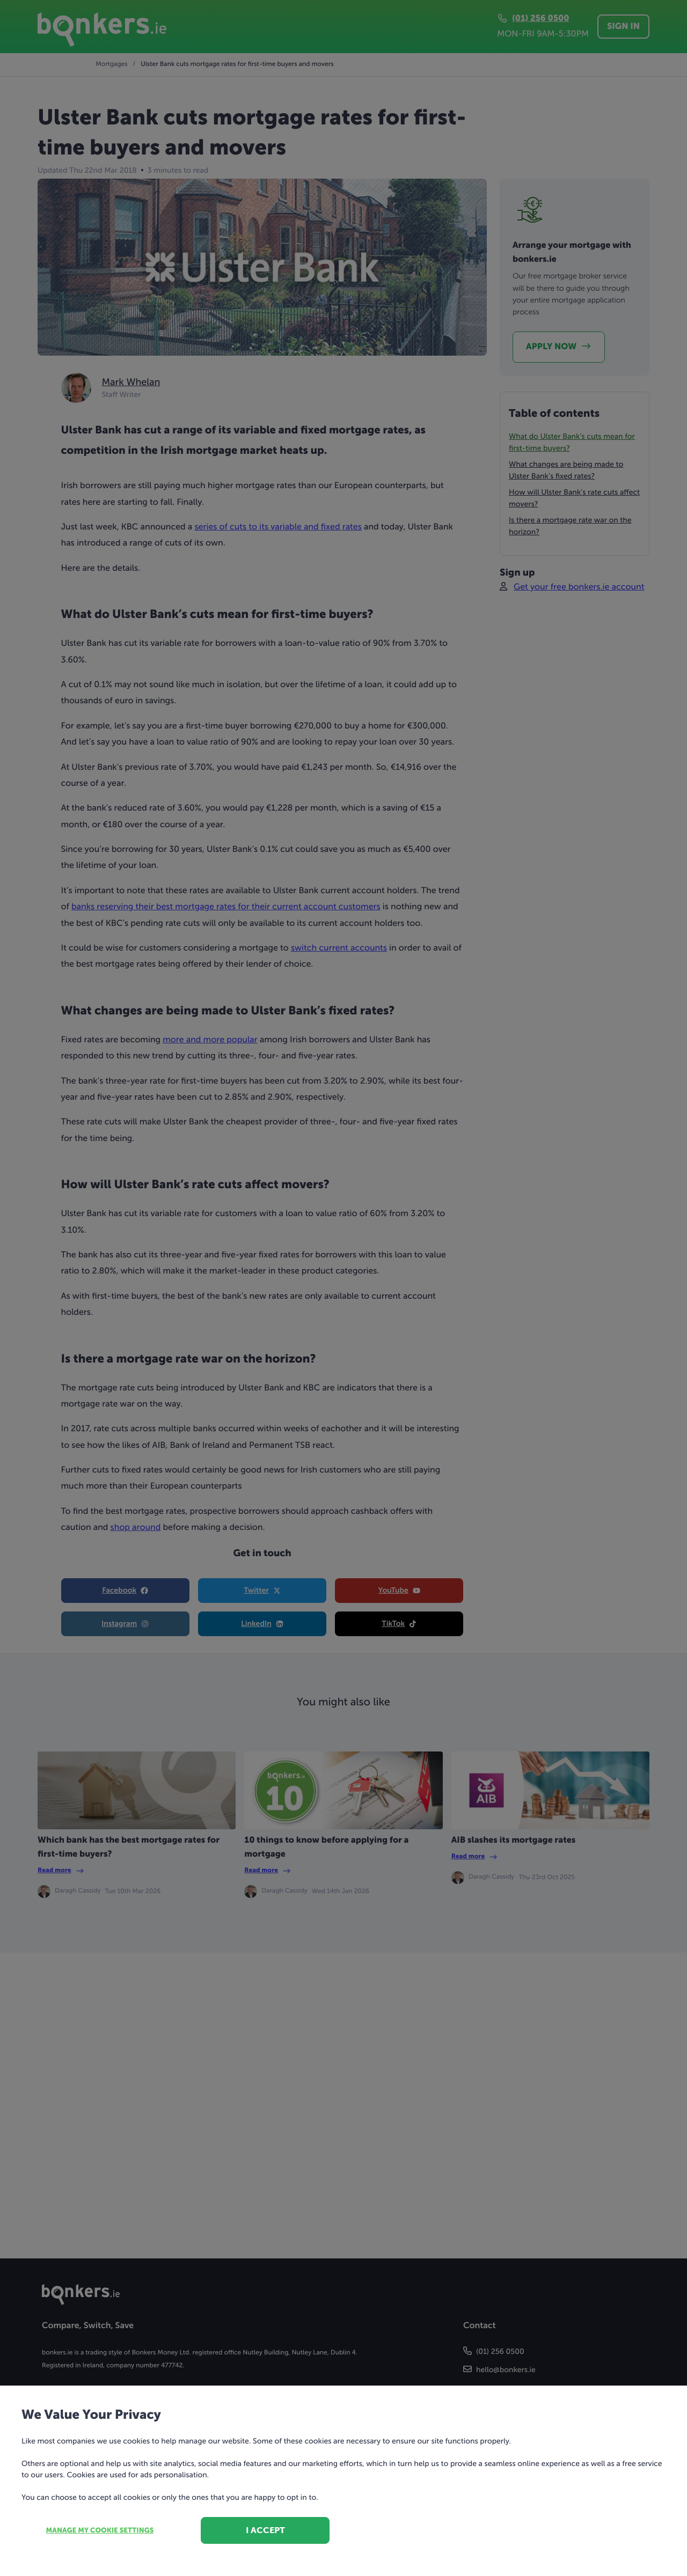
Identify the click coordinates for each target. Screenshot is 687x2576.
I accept (265, 2530)
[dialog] (343, 1288)
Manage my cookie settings (100, 2531)
